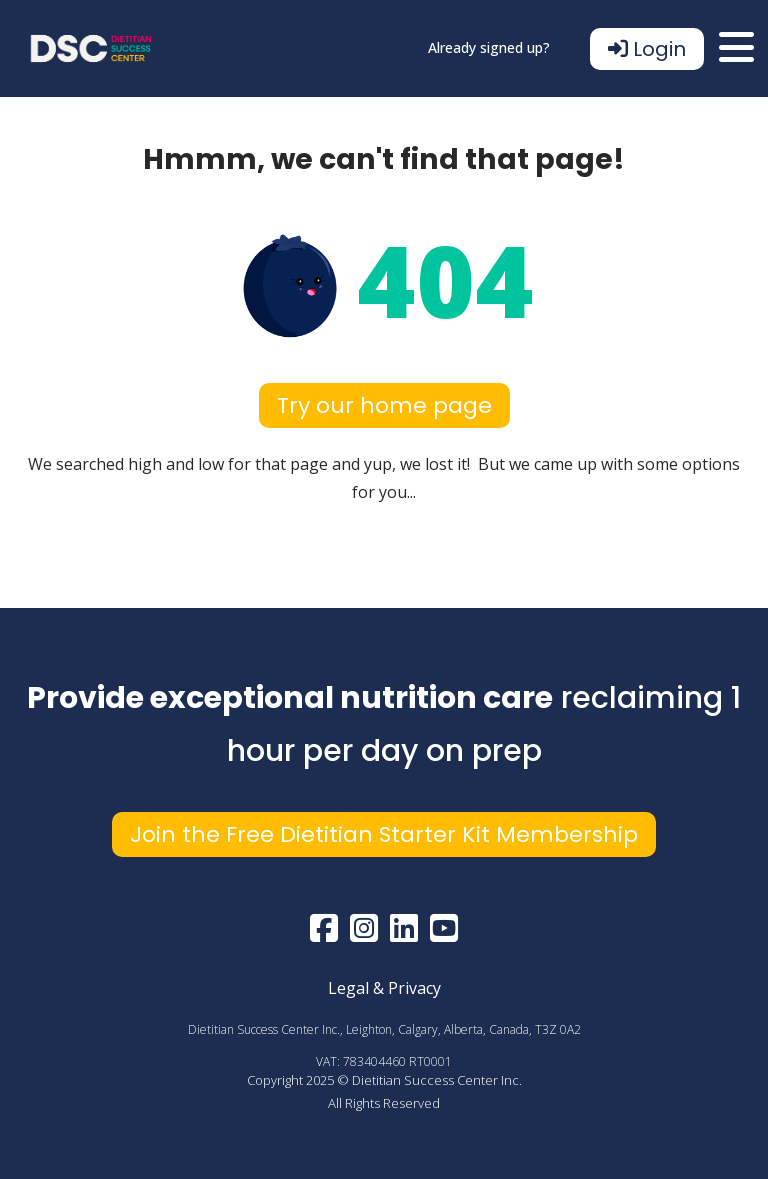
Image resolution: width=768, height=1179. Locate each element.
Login (647, 49)
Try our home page (384, 405)
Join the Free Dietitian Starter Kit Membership (384, 834)
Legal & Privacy (384, 988)
